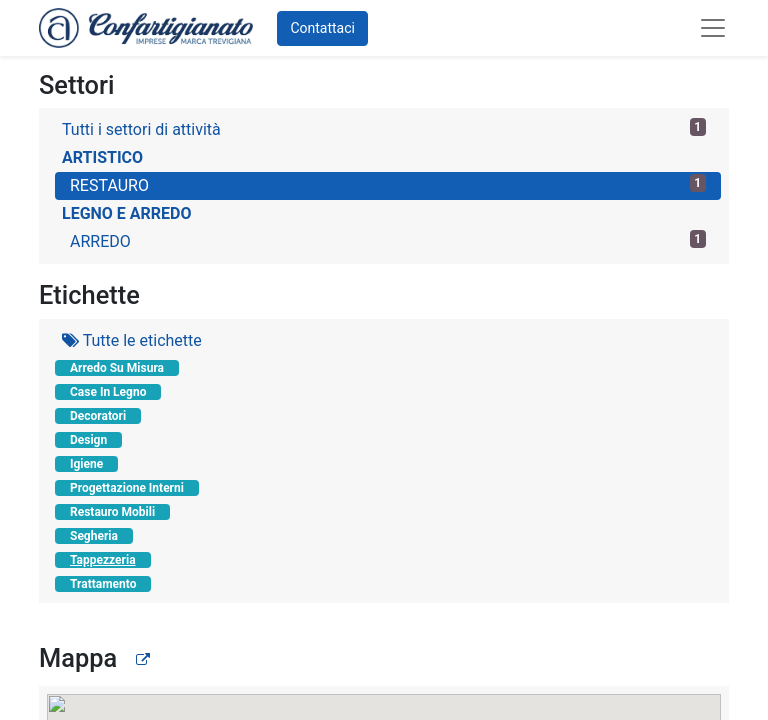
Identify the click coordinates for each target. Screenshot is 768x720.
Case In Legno (108, 392)
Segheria (94, 536)
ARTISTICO (102, 157)
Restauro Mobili (112, 512)
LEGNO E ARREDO (127, 213)
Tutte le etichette (132, 340)
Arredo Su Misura (117, 368)
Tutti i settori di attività (384, 128)
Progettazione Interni (127, 488)
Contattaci (322, 28)
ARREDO (388, 240)
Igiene (86, 464)
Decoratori (98, 416)
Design (88, 440)
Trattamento (103, 584)
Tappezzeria (103, 560)
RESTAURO (388, 184)
